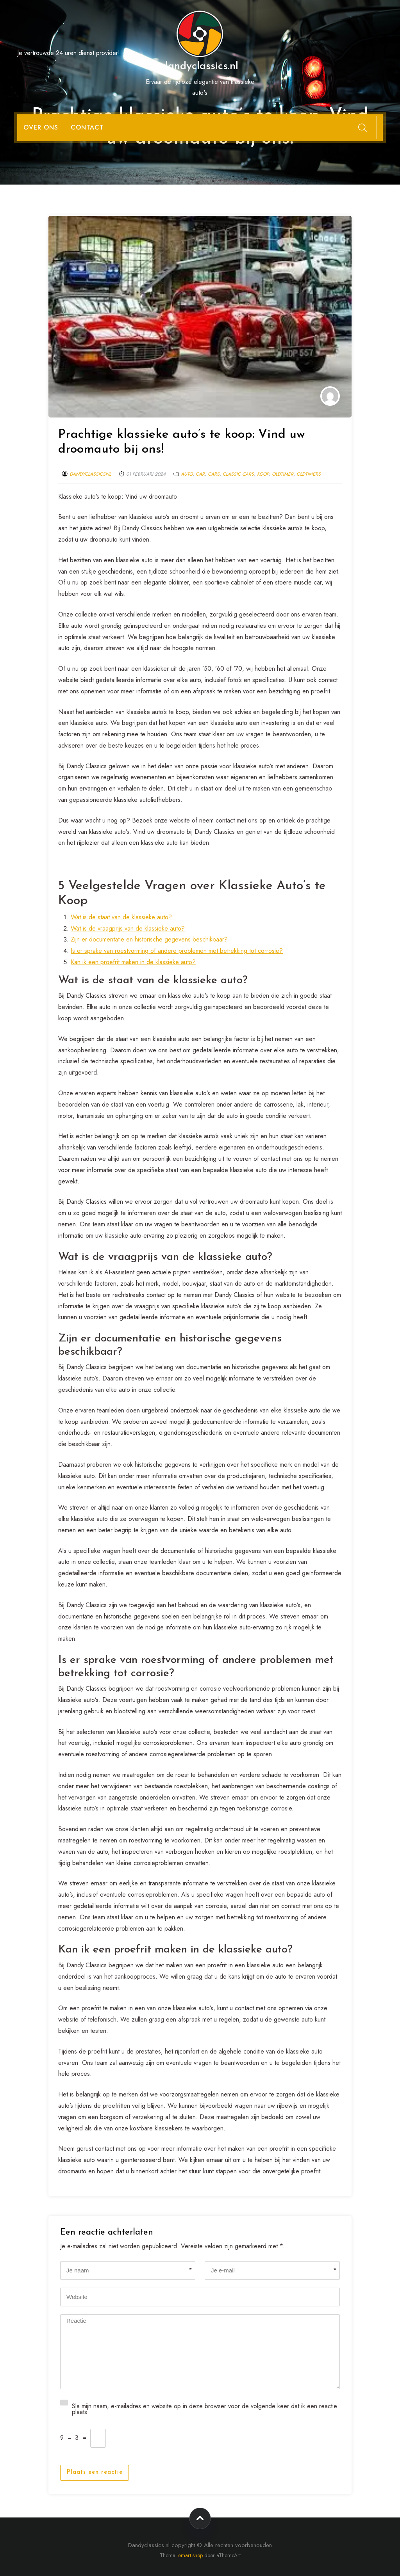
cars (214, 474)
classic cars (238, 474)
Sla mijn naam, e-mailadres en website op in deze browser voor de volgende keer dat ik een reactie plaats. (204, 2408)
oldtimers (308, 474)
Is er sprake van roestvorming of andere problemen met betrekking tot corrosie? (177, 950)
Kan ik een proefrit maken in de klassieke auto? (133, 962)
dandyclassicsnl (90, 474)
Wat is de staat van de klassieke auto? (121, 917)
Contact (87, 127)
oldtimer (282, 474)
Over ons (40, 127)
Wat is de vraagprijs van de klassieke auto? (128, 928)
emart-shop (190, 2555)
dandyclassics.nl (200, 66)
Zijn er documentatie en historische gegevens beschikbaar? (149, 939)
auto (187, 474)
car (200, 474)
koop (263, 474)
